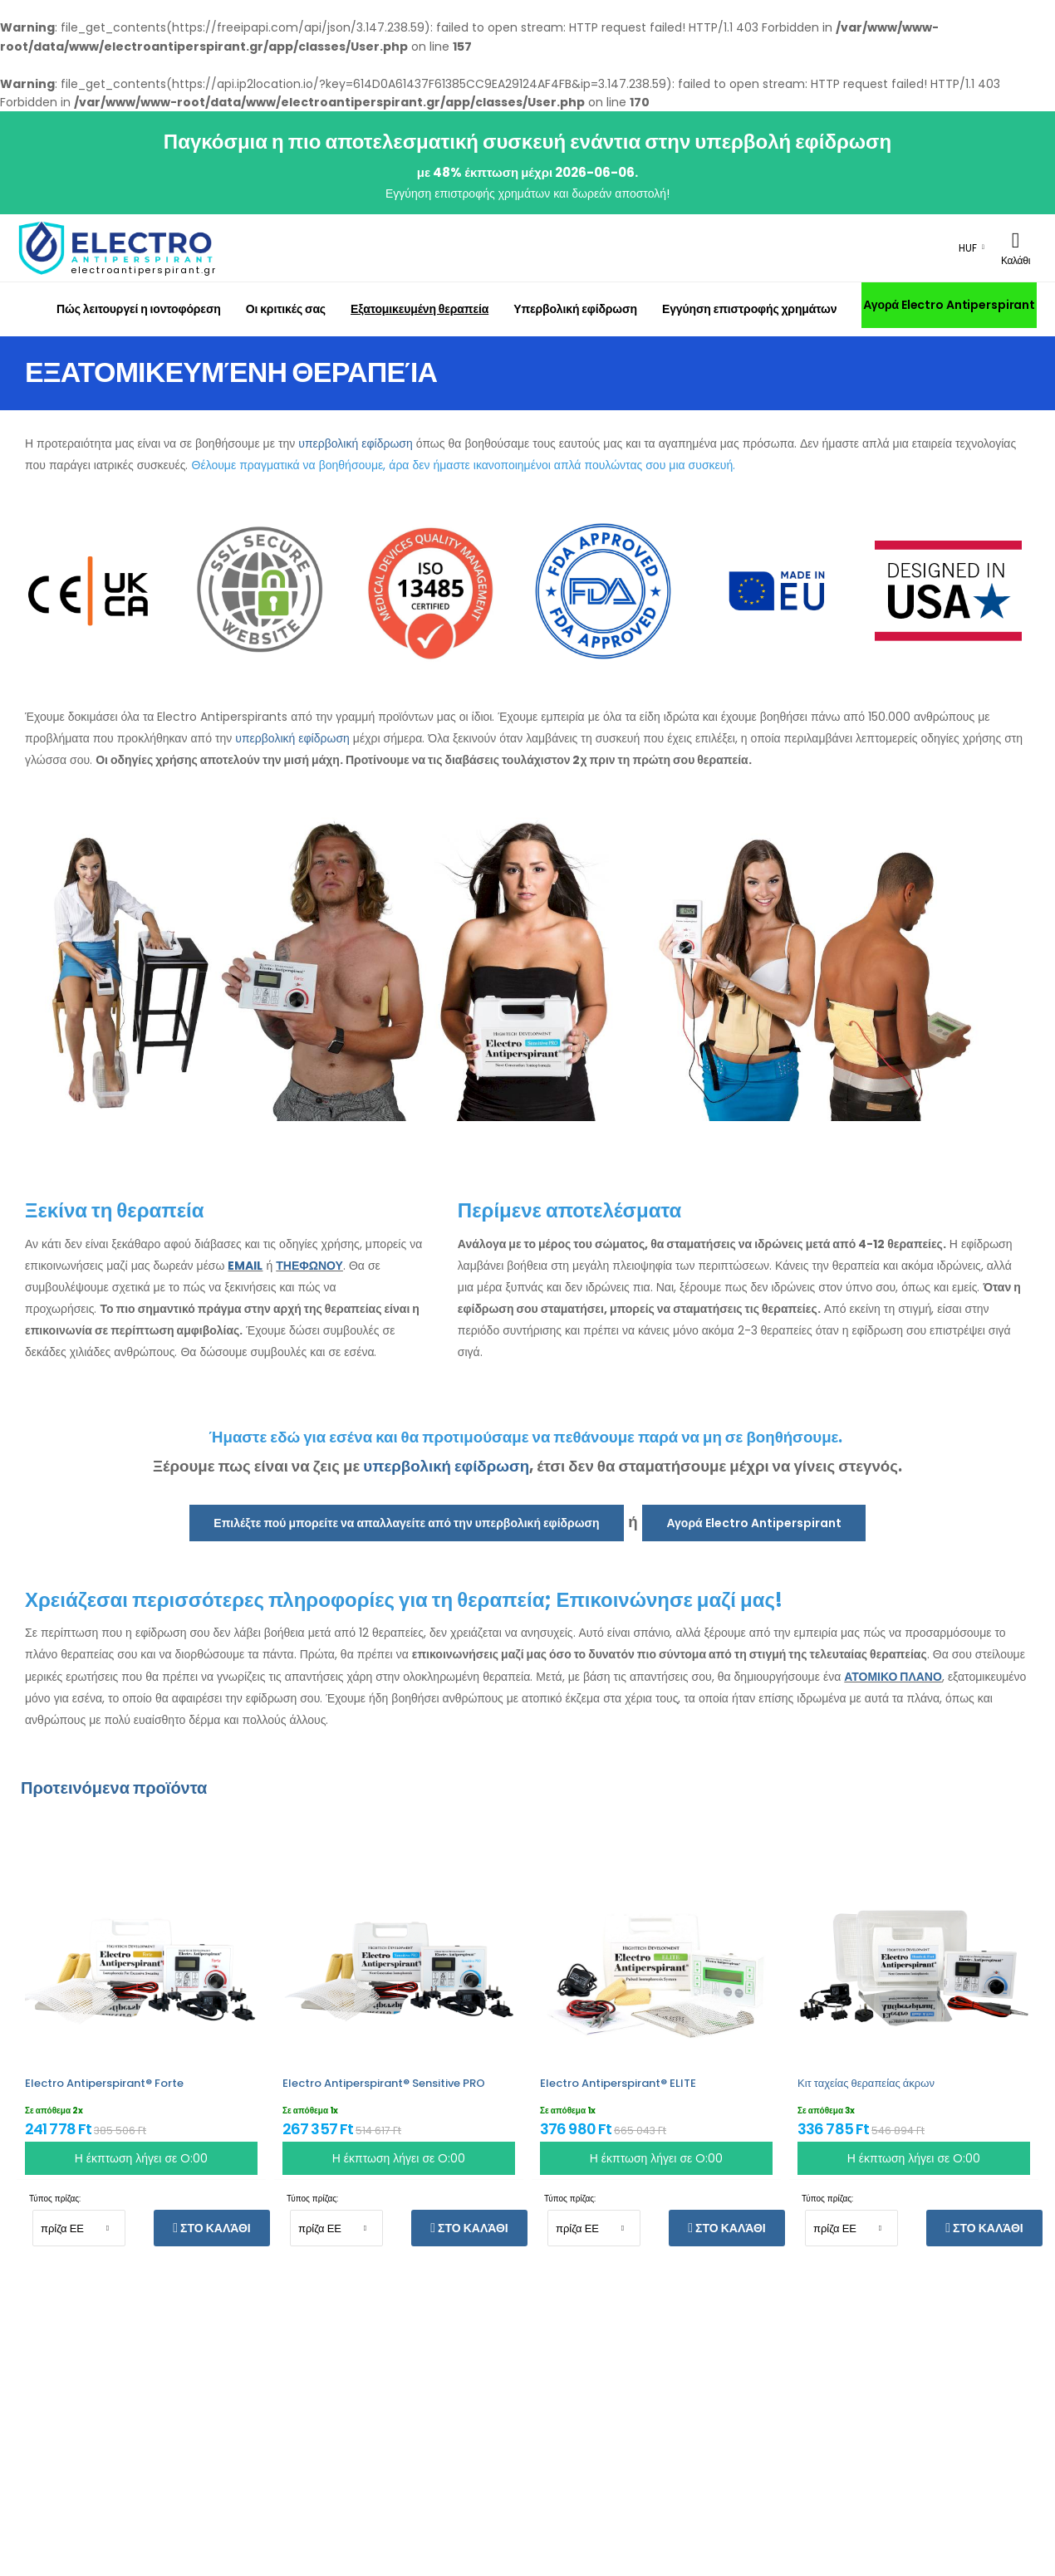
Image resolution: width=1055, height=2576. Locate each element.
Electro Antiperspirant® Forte (104, 2083)
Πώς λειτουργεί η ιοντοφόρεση (138, 309)
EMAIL (245, 1265)
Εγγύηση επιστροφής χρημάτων (749, 309)
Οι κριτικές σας (286, 309)
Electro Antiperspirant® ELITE (618, 2083)
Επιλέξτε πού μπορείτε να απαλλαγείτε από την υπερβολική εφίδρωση (406, 1523)
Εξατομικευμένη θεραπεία (419, 309)
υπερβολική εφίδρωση (355, 443)
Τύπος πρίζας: (55, 2198)
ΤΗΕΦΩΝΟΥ (309, 1265)
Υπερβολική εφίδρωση (575, 309)
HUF (968, 248)
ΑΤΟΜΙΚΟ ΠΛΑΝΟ (893, 1676)
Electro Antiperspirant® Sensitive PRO (383, 2083)
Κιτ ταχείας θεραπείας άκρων (866, 2083)
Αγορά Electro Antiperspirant (949, 304)
